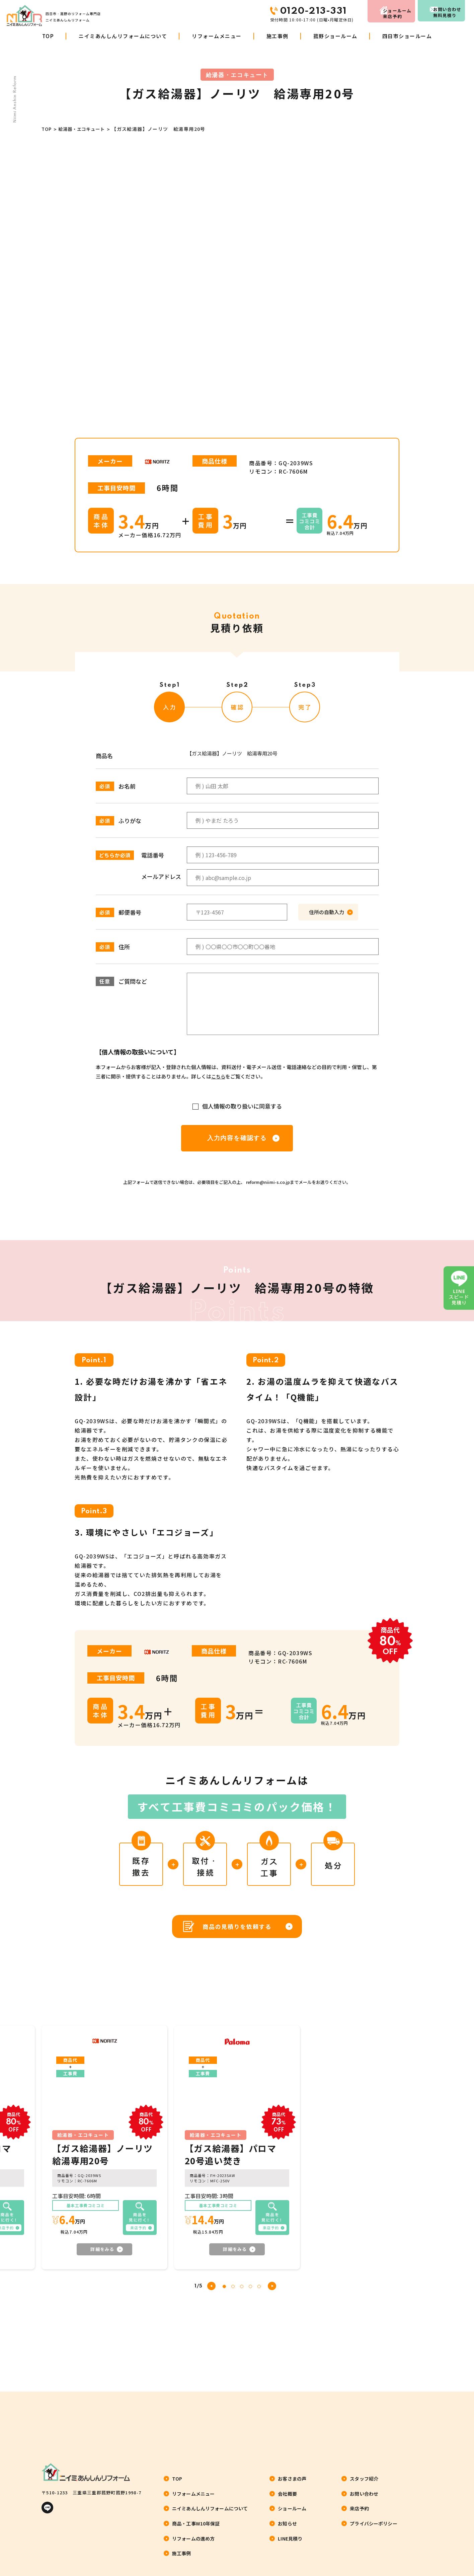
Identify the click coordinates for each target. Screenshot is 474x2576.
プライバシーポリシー (373, 2532)
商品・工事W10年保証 (196, 2532)
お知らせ (287, 2532)
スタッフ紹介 (364, 2488)
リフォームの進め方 (193, 2547)
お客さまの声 (292, 2488)
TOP (48, 35)
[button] (272, 2291)
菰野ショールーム (335, 35)
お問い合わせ (444, 11)
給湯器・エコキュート (85, 129)
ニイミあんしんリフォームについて (123, 35)
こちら (218, 1076)
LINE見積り (290, 2547)
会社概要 (287, 2503)
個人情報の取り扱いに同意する (231, 1106)
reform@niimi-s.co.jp (268, 1182)
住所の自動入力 (327, 911)
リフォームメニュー (217, 35)
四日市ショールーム (407, 35)
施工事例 (277, 35)
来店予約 (379, 11)
